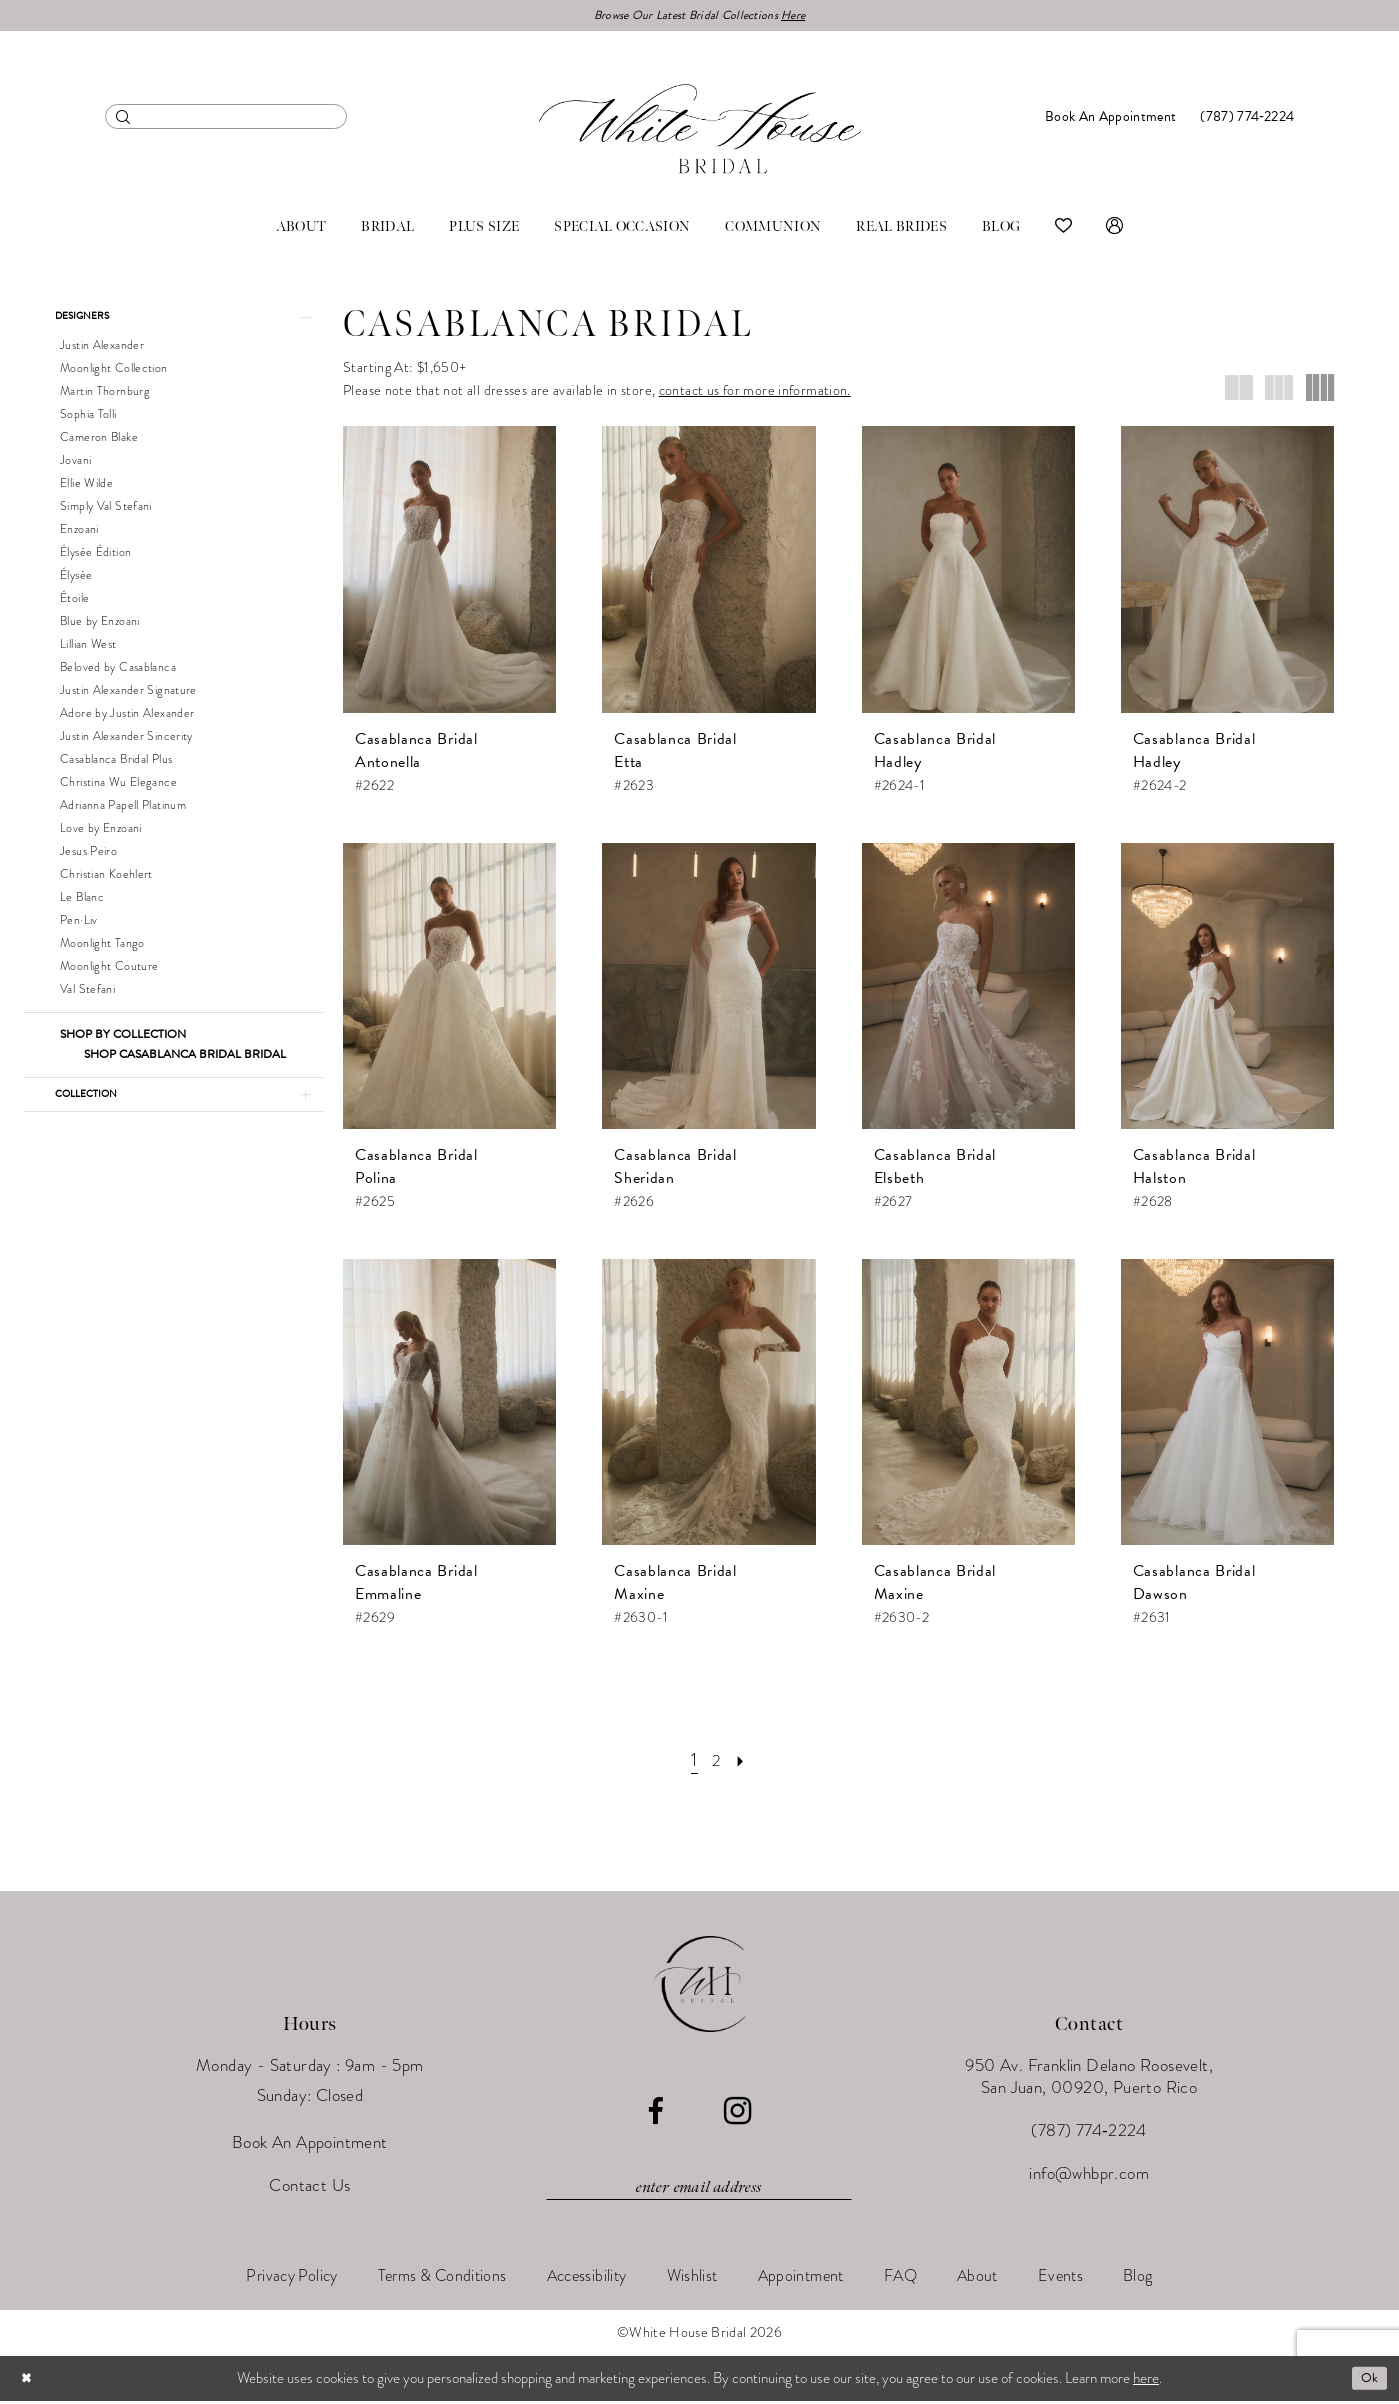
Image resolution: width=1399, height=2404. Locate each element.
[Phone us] (1247, 119)
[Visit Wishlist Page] (1063, 230)
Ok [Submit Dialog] (1367, 2381)
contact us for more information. (755, 393)
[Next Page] (745, 1763)
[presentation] (449, 572)
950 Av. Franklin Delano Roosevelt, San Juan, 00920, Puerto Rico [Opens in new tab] (1089, 2079)
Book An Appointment (310, 2145)
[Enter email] (699, 2190)
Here (808, 16)
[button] (1114, 230)
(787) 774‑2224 (1088, 2133)
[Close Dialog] (29, 2381)
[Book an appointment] (1110, 119)
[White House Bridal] (700, 131)
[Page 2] (716, 1763)
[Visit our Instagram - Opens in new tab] (737, 2114)
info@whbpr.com (1089, 2176)
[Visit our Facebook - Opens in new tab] (655, 2114)
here (1146, 2381)
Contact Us (309, 2188)
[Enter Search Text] (226, 119)
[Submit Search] (123, 119)
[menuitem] (226, 119)
